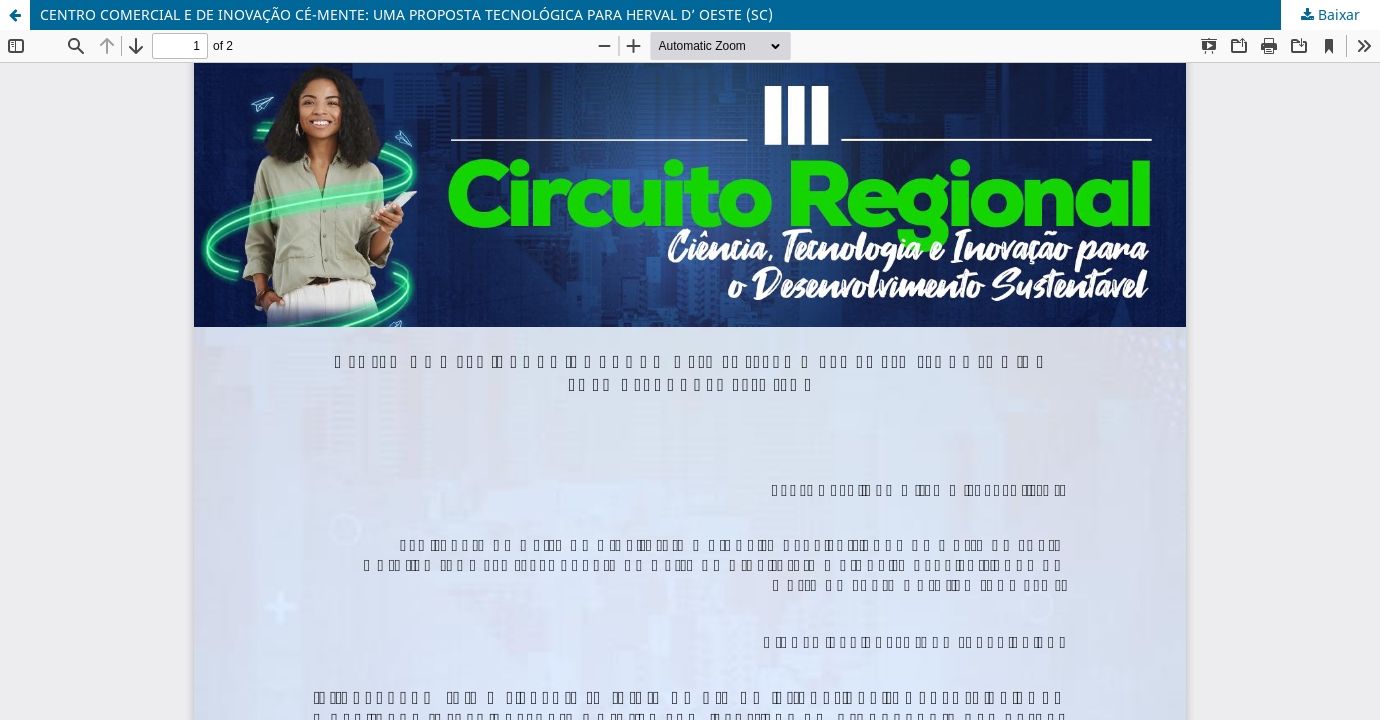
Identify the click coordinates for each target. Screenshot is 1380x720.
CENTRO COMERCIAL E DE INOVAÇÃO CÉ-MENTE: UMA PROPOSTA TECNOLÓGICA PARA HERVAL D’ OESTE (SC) (406, 14)
